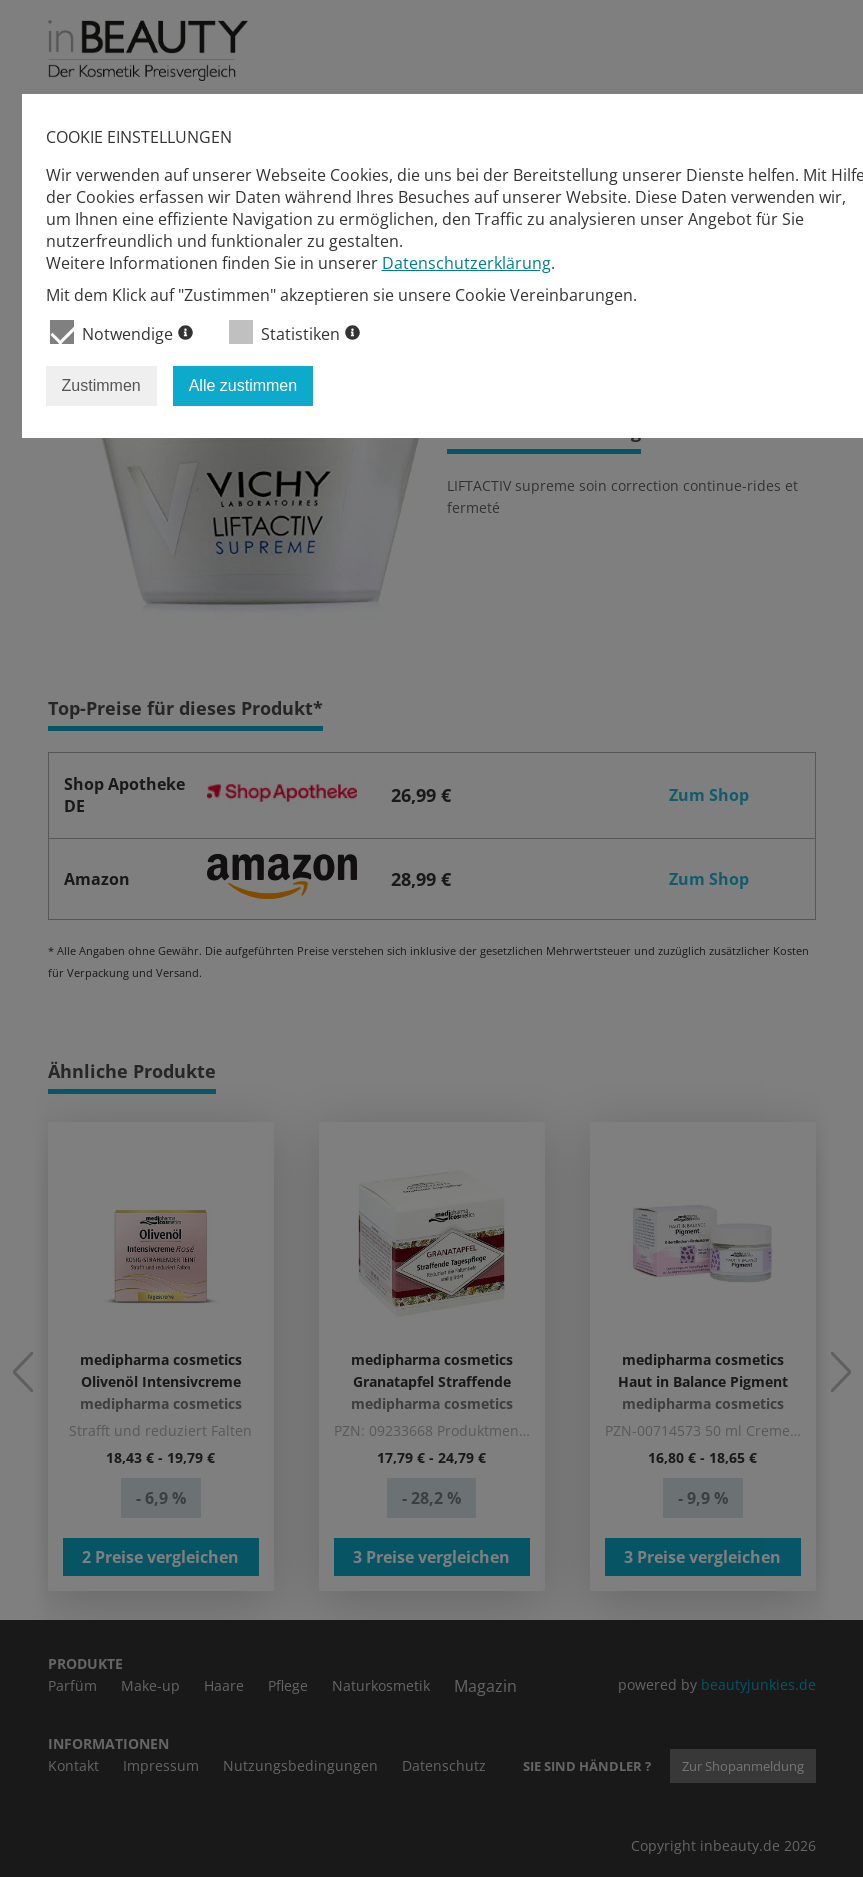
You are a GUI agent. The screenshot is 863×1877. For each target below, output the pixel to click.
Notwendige (121, 332)
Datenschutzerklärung (466, 263)
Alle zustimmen (243, 385)
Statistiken (294, 332)
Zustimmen (101, 385)
